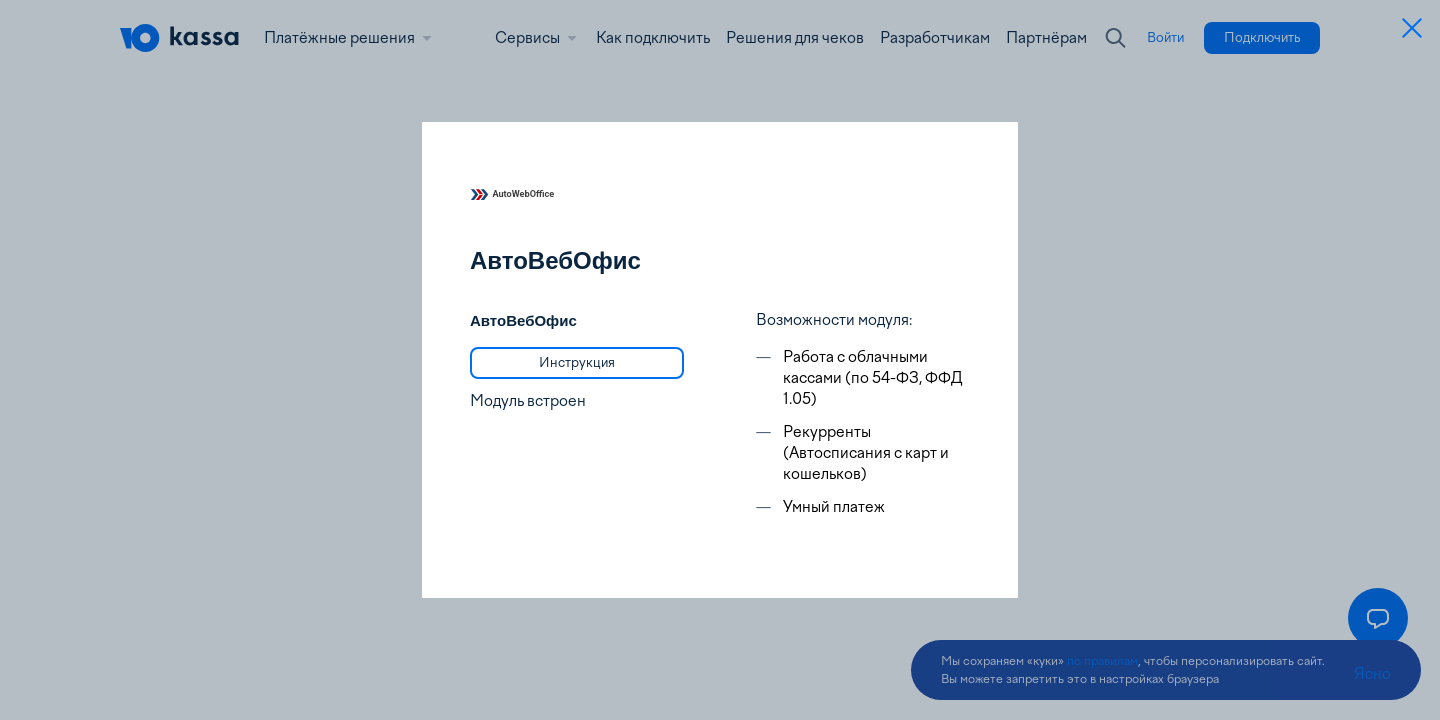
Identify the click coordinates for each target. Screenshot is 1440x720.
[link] (577, 363)
